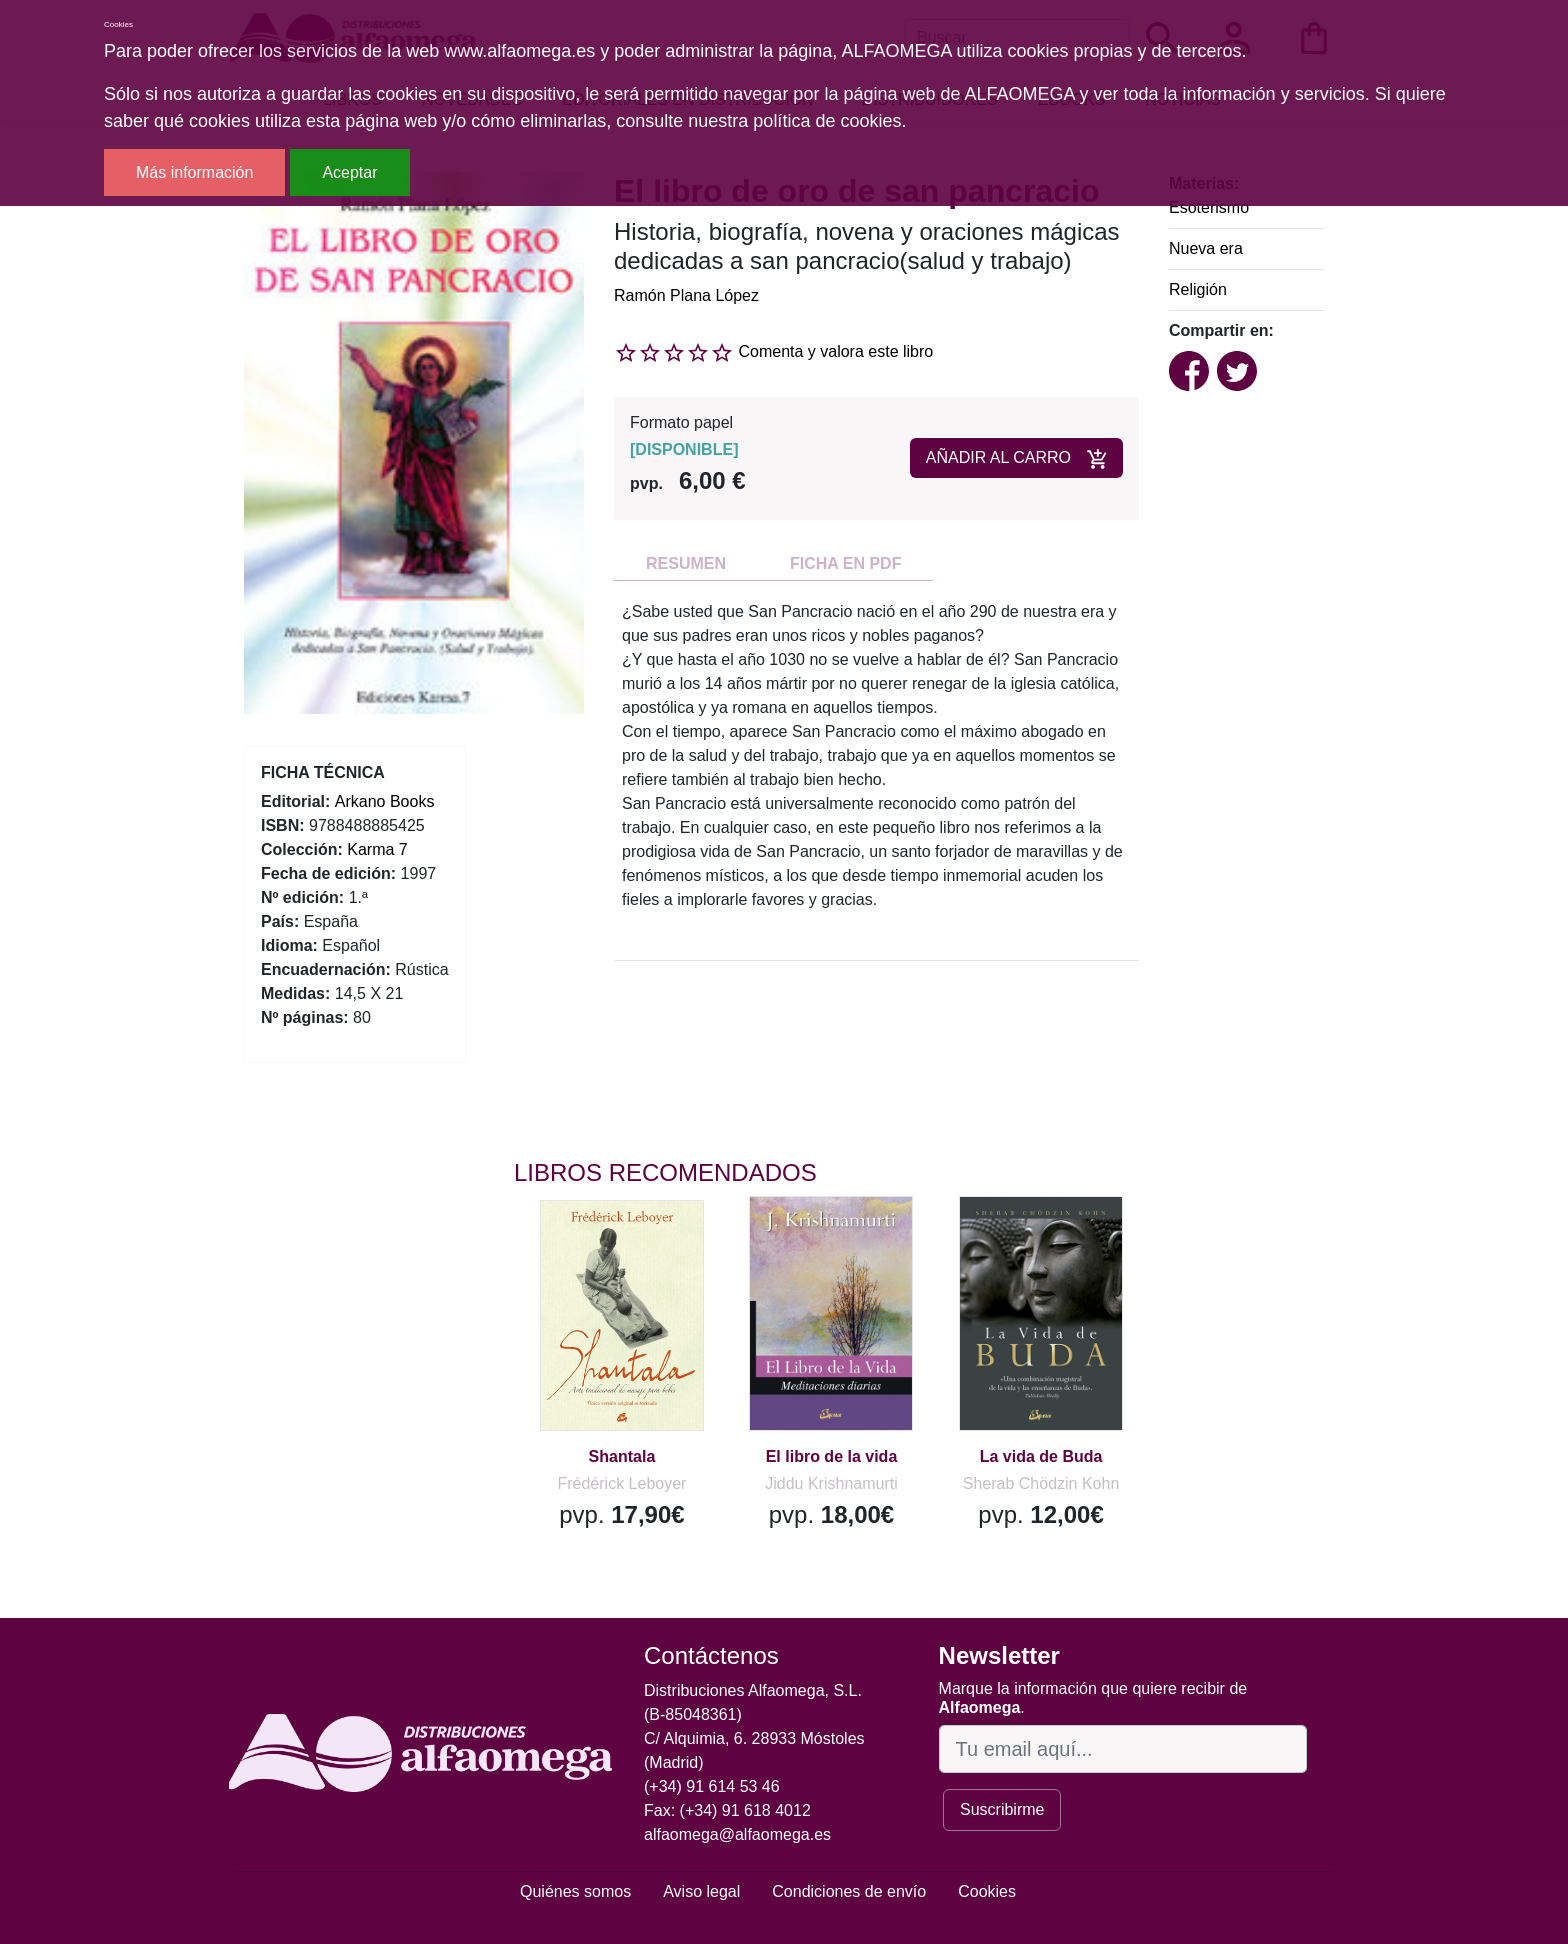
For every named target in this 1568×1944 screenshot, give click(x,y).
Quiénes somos (575, 1891)
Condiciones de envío (849, 1891)
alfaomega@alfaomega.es (737, 1834)
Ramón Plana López (686, 295)
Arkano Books (385, 801)
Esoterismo (1209, 207)
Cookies (987, 1891)
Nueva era (1206, 248)
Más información (194, 172)
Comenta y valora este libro (835, 351)
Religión (1198, 289)
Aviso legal (701, 1891)
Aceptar (349, 172)
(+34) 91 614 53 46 (712, 1786)
